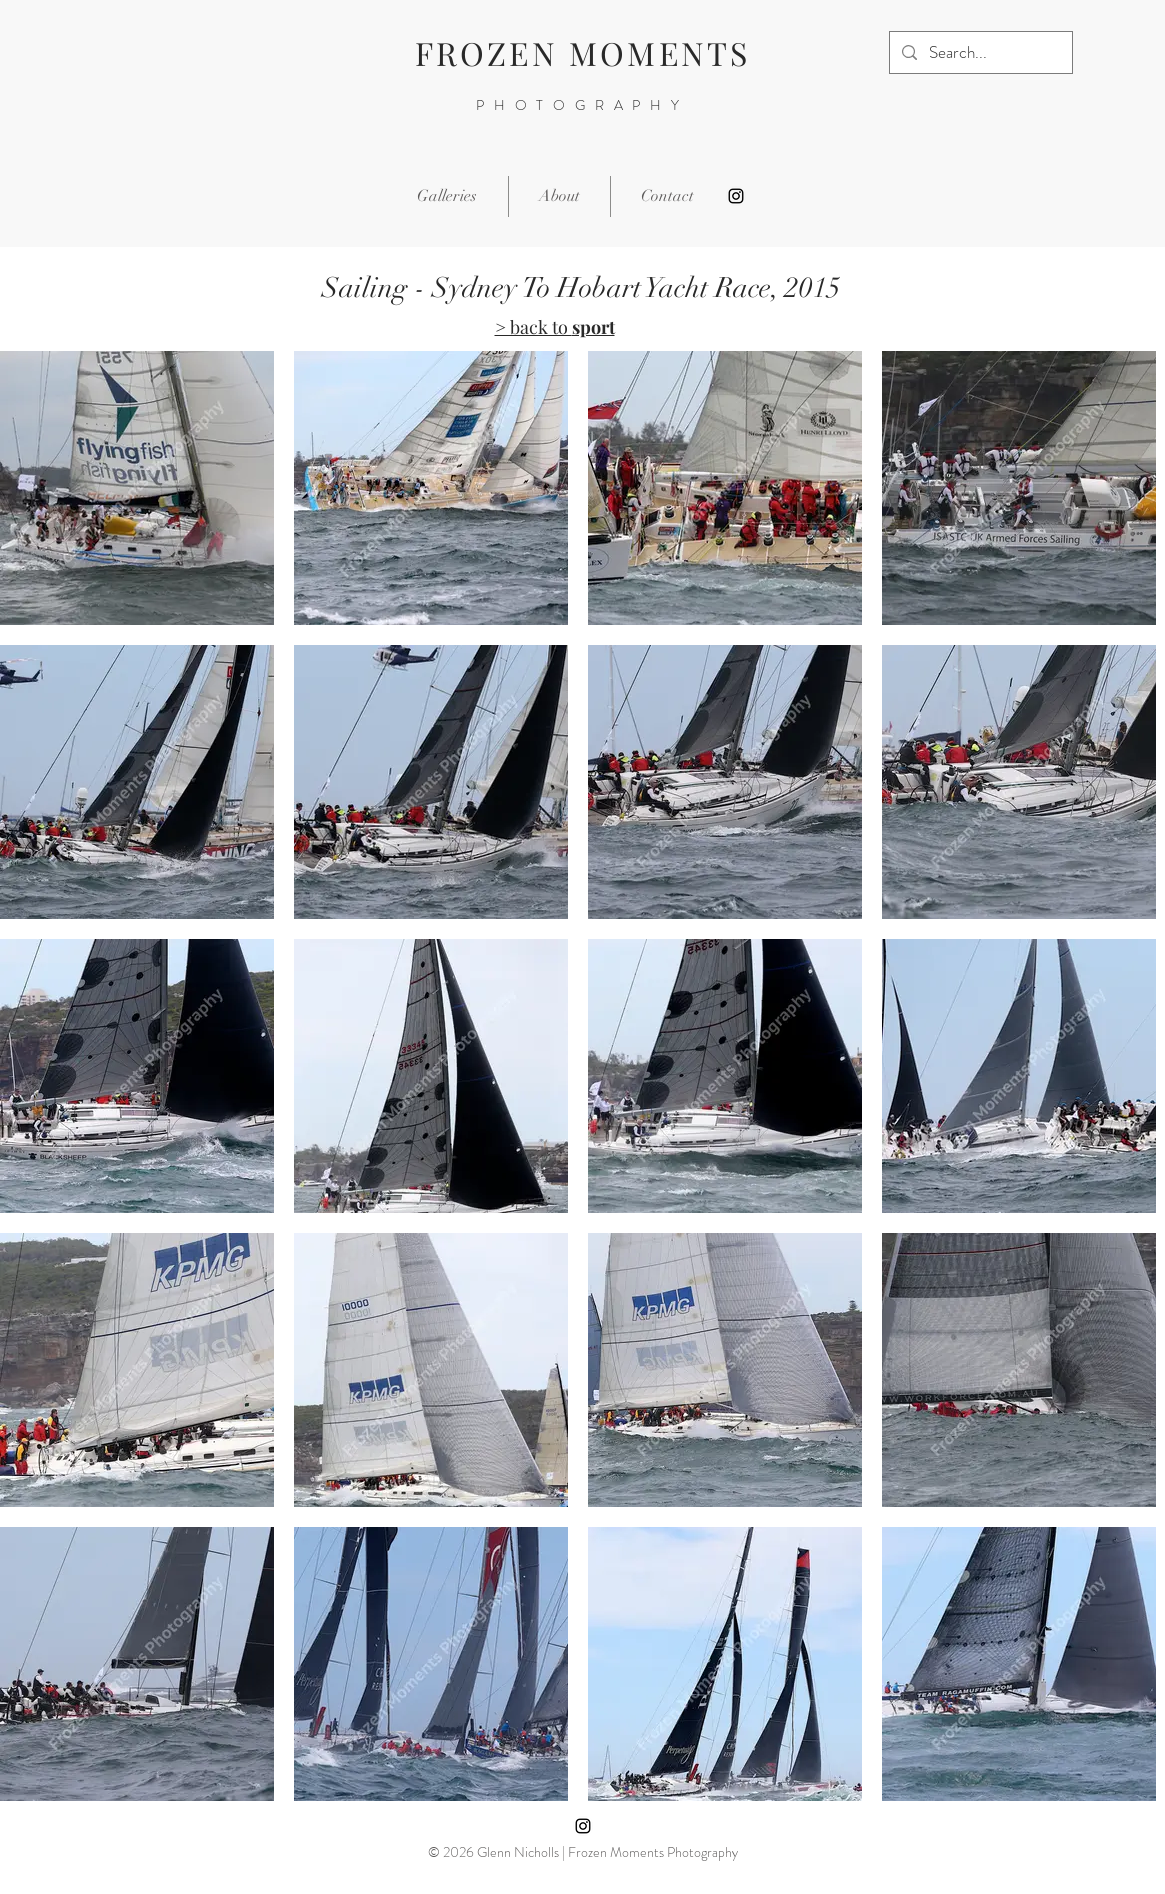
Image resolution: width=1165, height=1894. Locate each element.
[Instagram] (736, 196)
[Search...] (979, 52)
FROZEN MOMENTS (583, 52)
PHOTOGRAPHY (582, 105)
